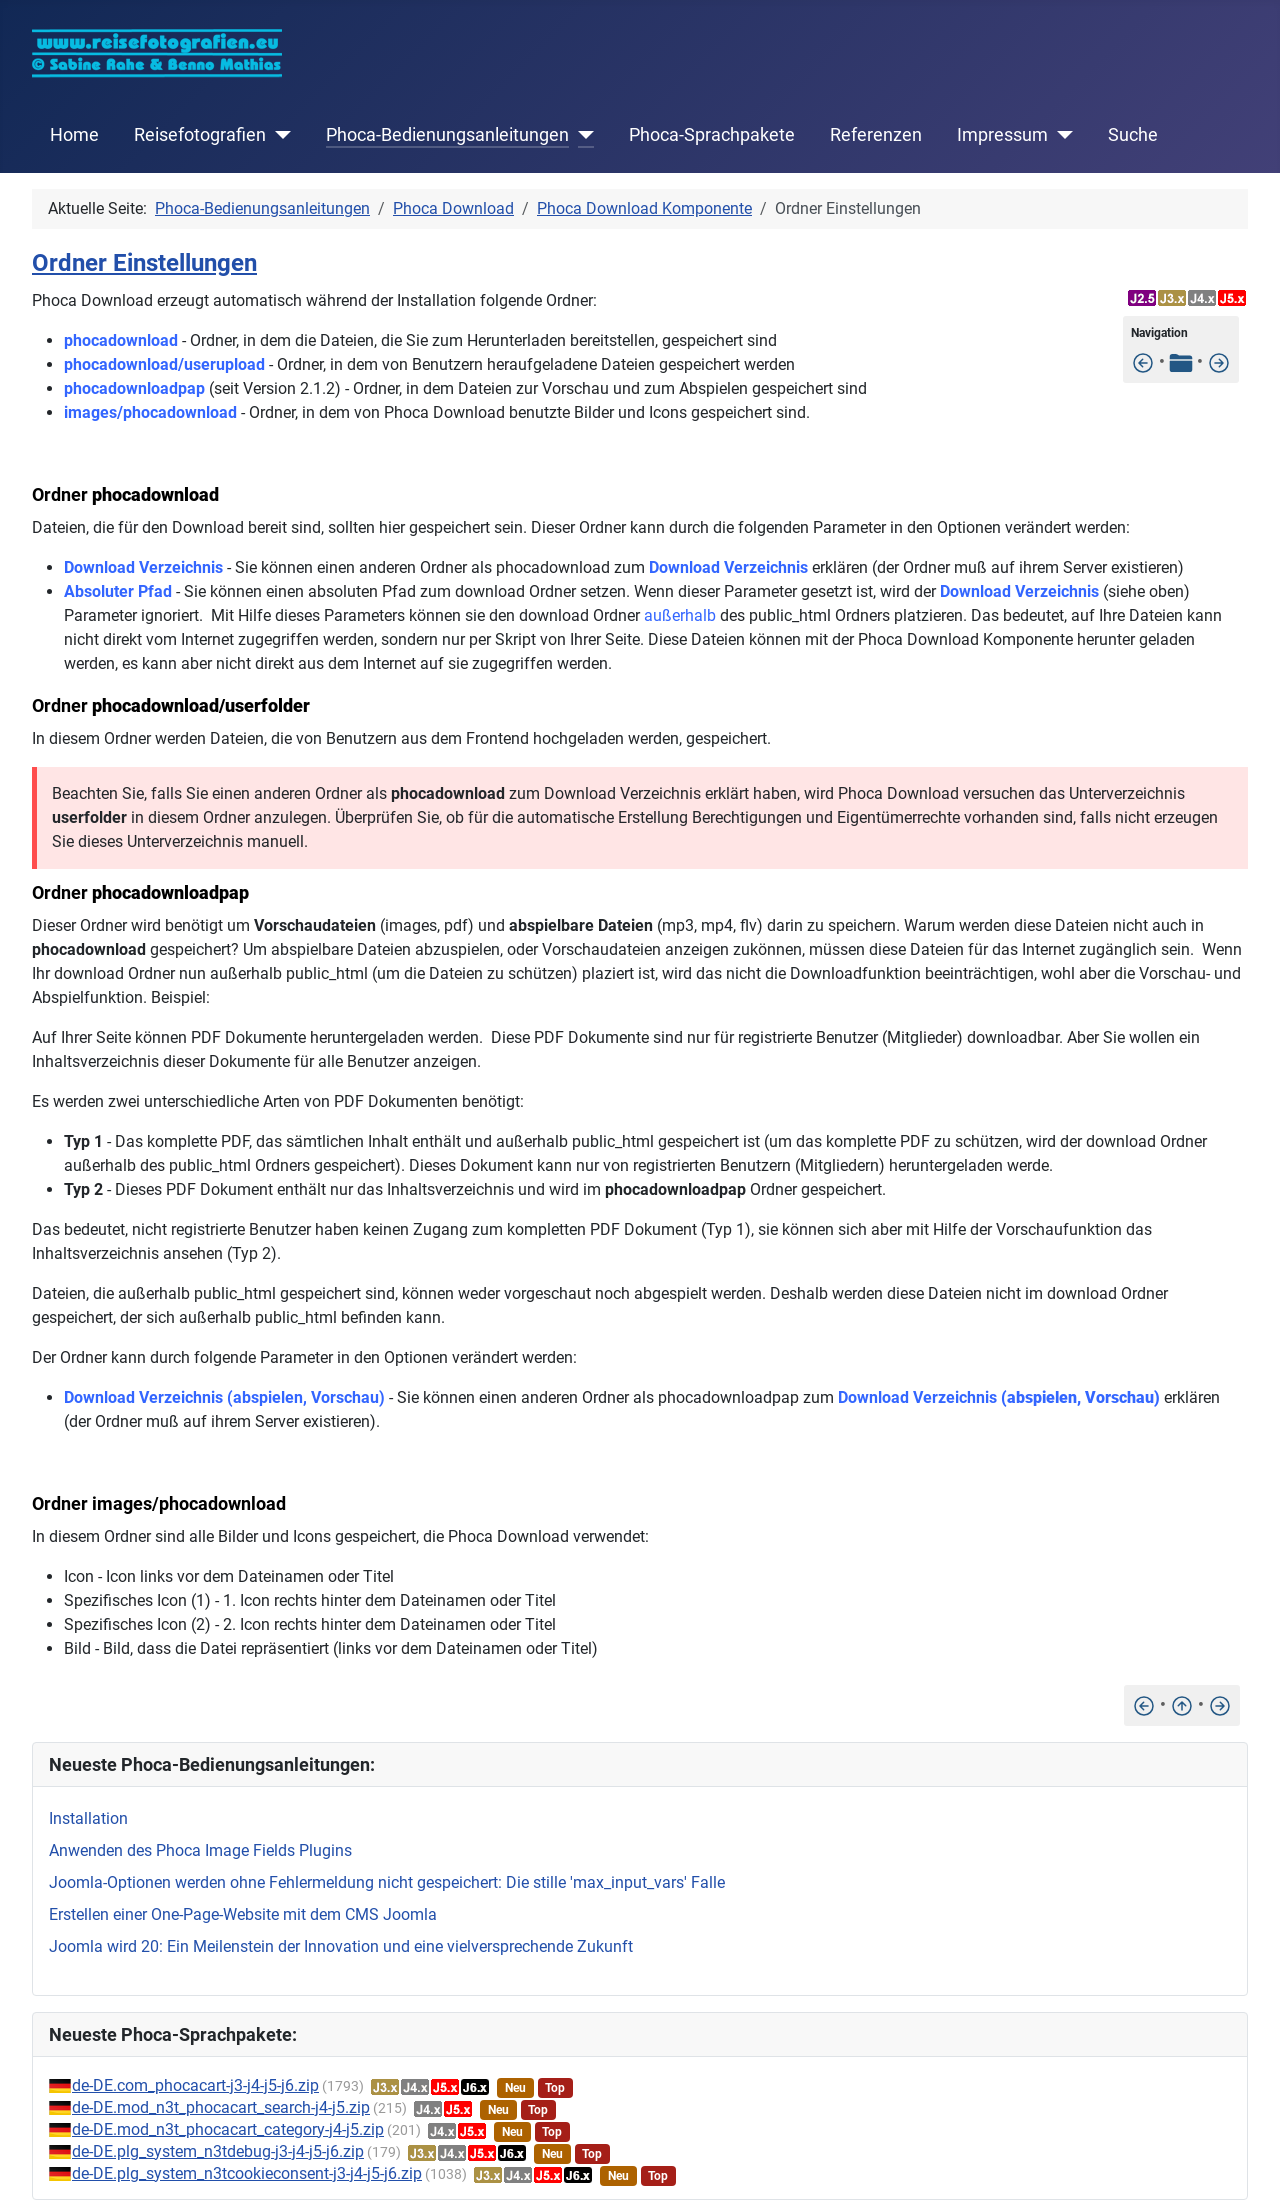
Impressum (1002, 135)
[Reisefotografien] (278, 135)
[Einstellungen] (1143, 361)
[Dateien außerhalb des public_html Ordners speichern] (1219, 361)
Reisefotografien (200, 135)
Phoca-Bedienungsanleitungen (447, 135)
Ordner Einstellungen (144, 263)
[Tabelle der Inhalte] (1181, 361)
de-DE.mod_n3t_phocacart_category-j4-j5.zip (228, 2129)
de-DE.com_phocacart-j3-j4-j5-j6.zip (195, 2085)
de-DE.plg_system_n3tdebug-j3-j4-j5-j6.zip (218, 2151)
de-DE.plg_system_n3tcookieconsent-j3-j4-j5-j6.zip (247, 2173)
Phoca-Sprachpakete (712, 135)
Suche (1133, 135)
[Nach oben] (1182, 1704)
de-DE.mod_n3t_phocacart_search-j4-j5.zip (221, 2107)
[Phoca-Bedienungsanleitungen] (581, 135)
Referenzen (876, 135)
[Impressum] (1060, 135)
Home (74, 135)
